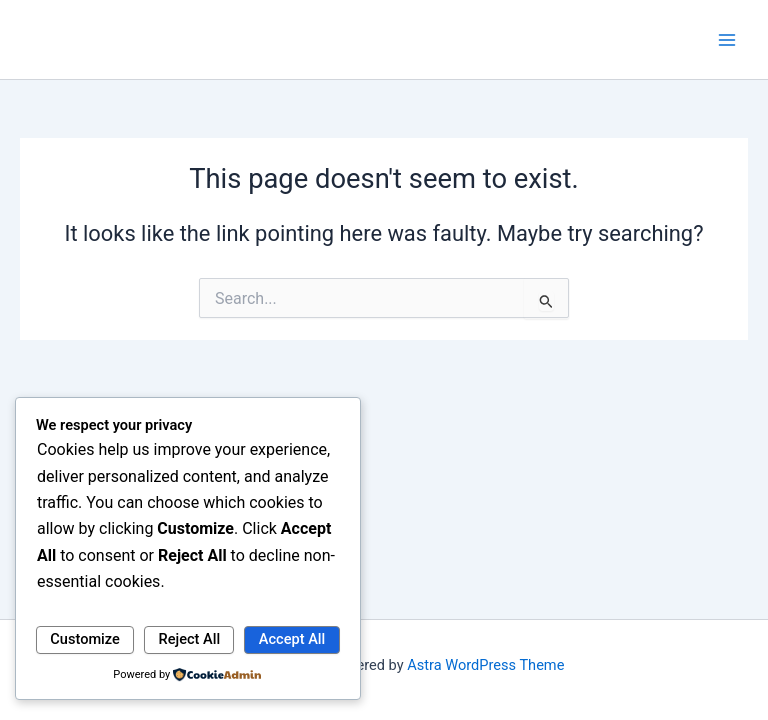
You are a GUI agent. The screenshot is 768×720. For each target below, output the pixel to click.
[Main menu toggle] (727, 40)
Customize (85, 639)
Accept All (292, 639)
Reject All (190, 639)
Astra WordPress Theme (485, 665)
